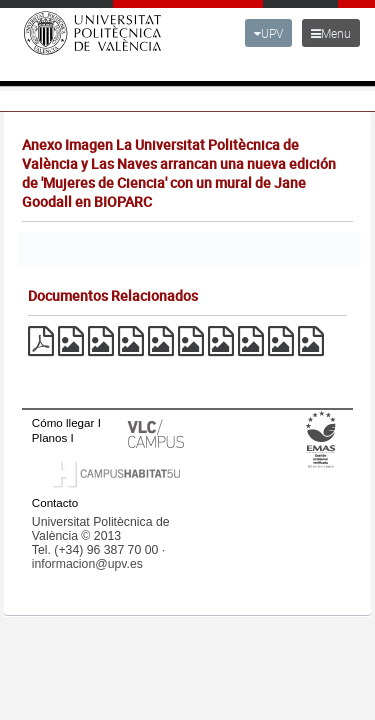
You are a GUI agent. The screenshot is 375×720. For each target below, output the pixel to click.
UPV (268, 33)
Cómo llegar (63, 422)
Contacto (55, 502)
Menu (331, 33)
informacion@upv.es (87, 564)
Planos (50, 437)
